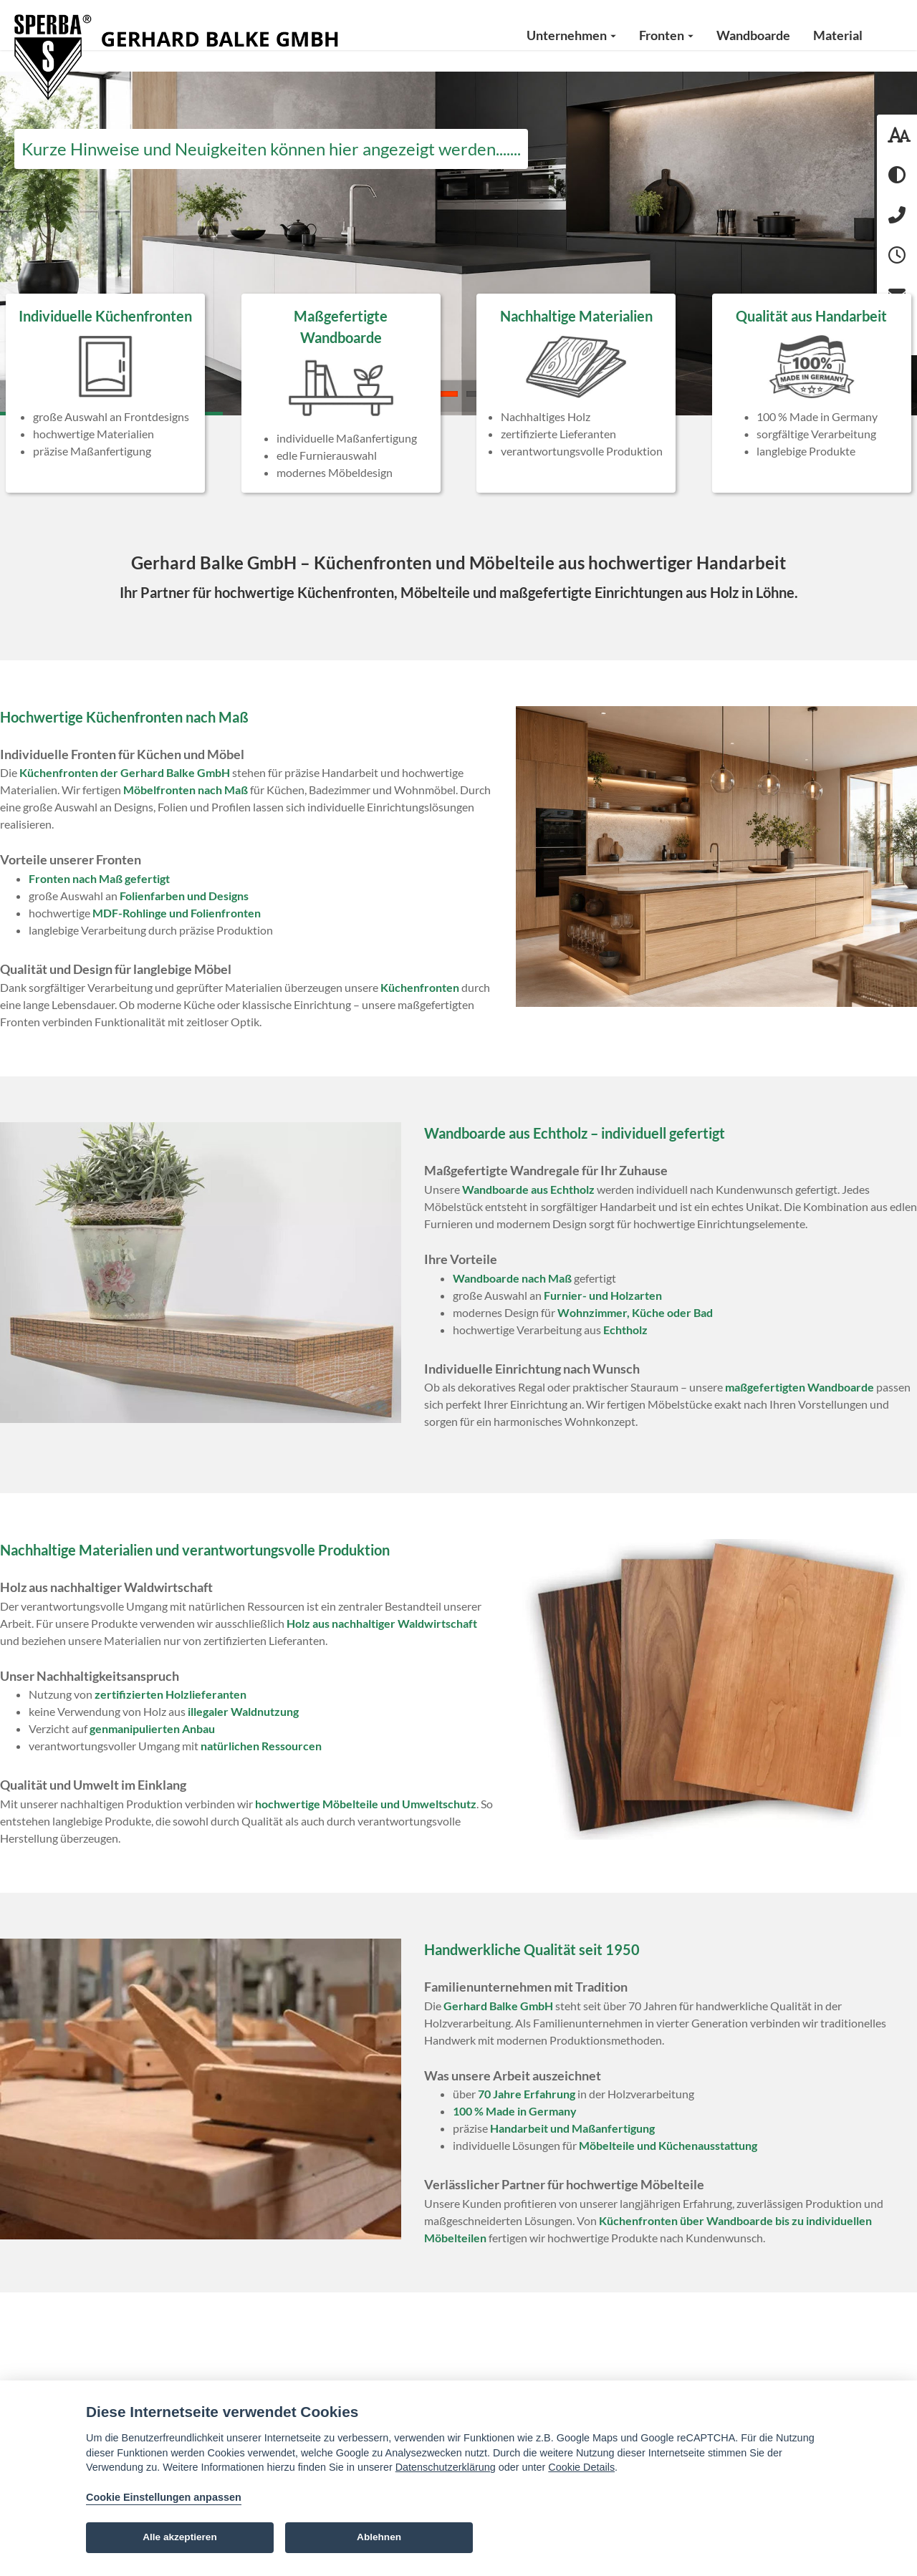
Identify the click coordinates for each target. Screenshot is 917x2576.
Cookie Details (581, 2467)
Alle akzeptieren (180, 2537)
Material (838, 35)
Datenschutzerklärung (445, 2467)
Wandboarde (753, 35)
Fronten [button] (666, 35)
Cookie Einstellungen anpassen (163, 2497)
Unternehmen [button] (571, 35)
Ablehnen (379, 2537)
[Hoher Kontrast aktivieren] (897, 175)
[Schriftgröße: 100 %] (897, 135)
